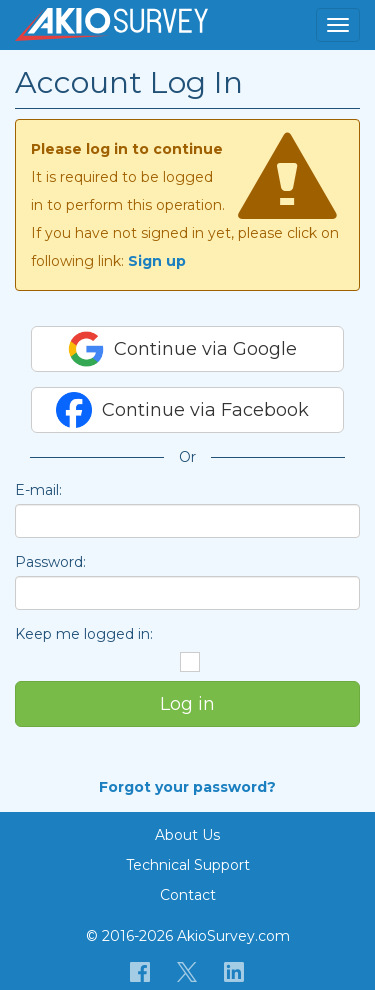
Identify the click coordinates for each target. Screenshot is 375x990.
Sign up (157, 261)
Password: (50, 562)
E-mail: (38, 490)
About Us (187, 835)
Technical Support (188, 865)
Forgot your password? (187, 787)
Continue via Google (182, 349)
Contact (188, 895)
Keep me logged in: (84, 634)
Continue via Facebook (182, 410)
